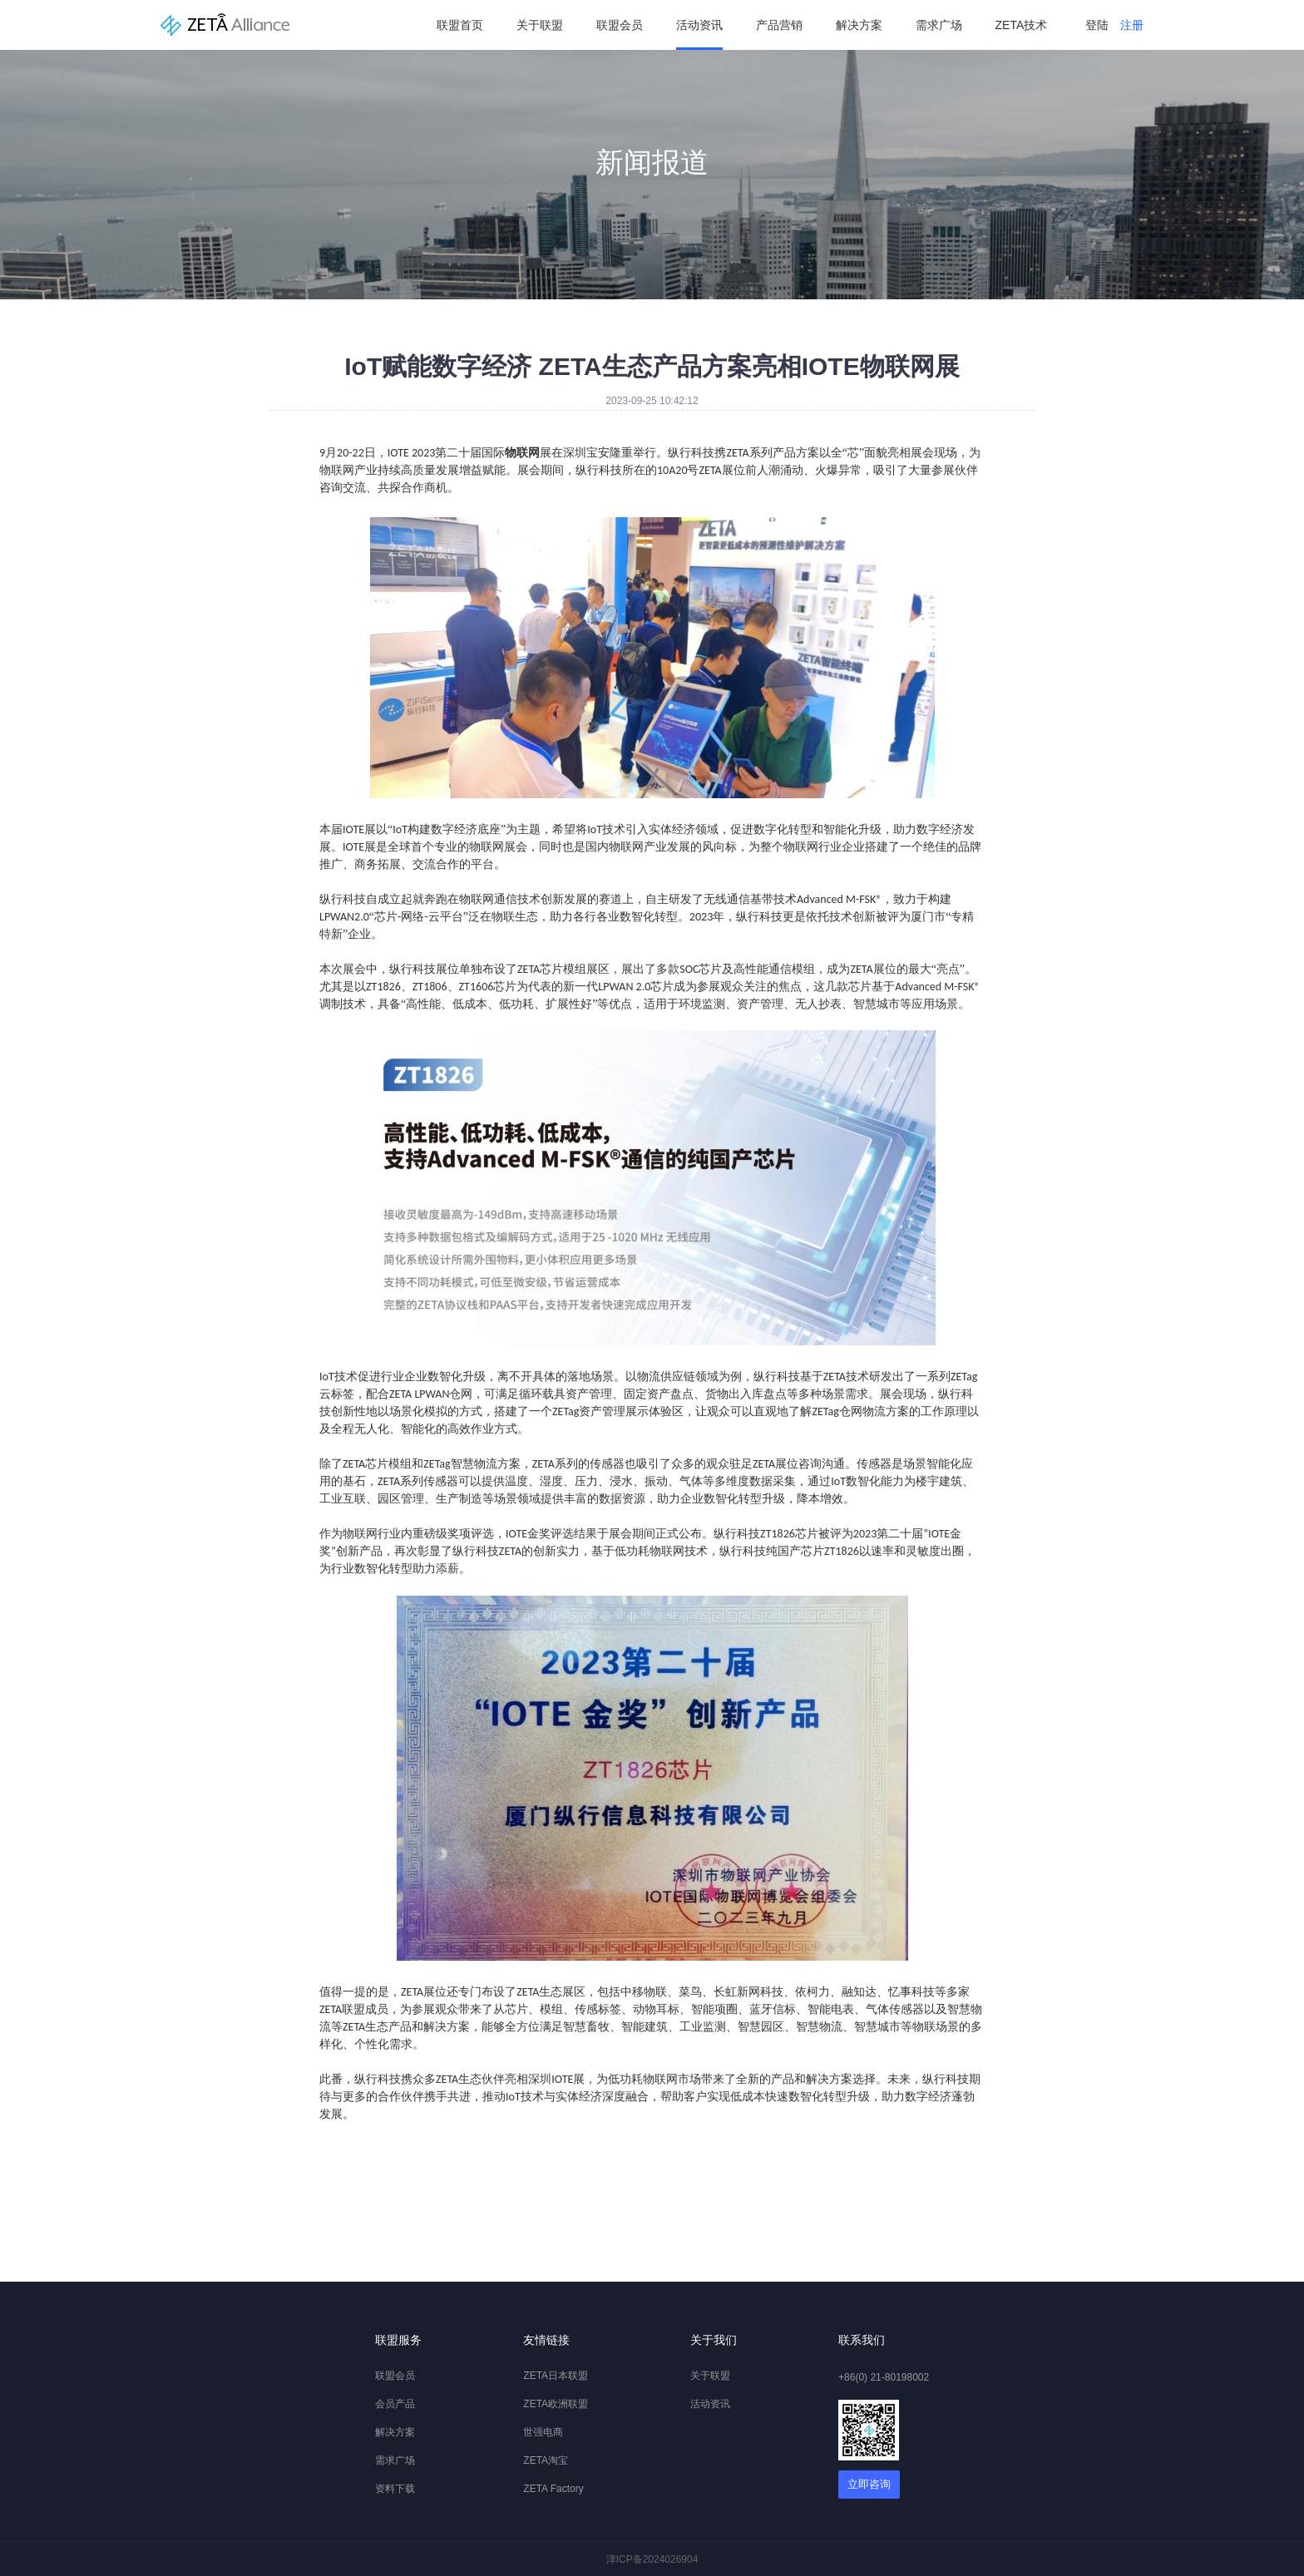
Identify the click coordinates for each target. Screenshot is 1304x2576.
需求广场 (939, 25)
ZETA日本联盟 (555, 2375)
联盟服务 (398, 2340)
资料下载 (395, 2489)
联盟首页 (460, 25)
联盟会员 (619, 25)
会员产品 (395, 2404)
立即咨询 (869, 2484)
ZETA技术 (1021, 25)
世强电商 (543, 2432)
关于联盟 (539, 25)
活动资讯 (699, 25)
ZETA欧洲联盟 (555, 2404)
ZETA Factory (553, 2489)
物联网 (626, 847)
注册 (1131, 25)
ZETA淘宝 (545, 2460)
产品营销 (779, 25)
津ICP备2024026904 (652, 2559)
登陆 (1097, 25)
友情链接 (546, 2340)
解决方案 (859, 25)
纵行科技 (225, 25)
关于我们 (713, 2340)
